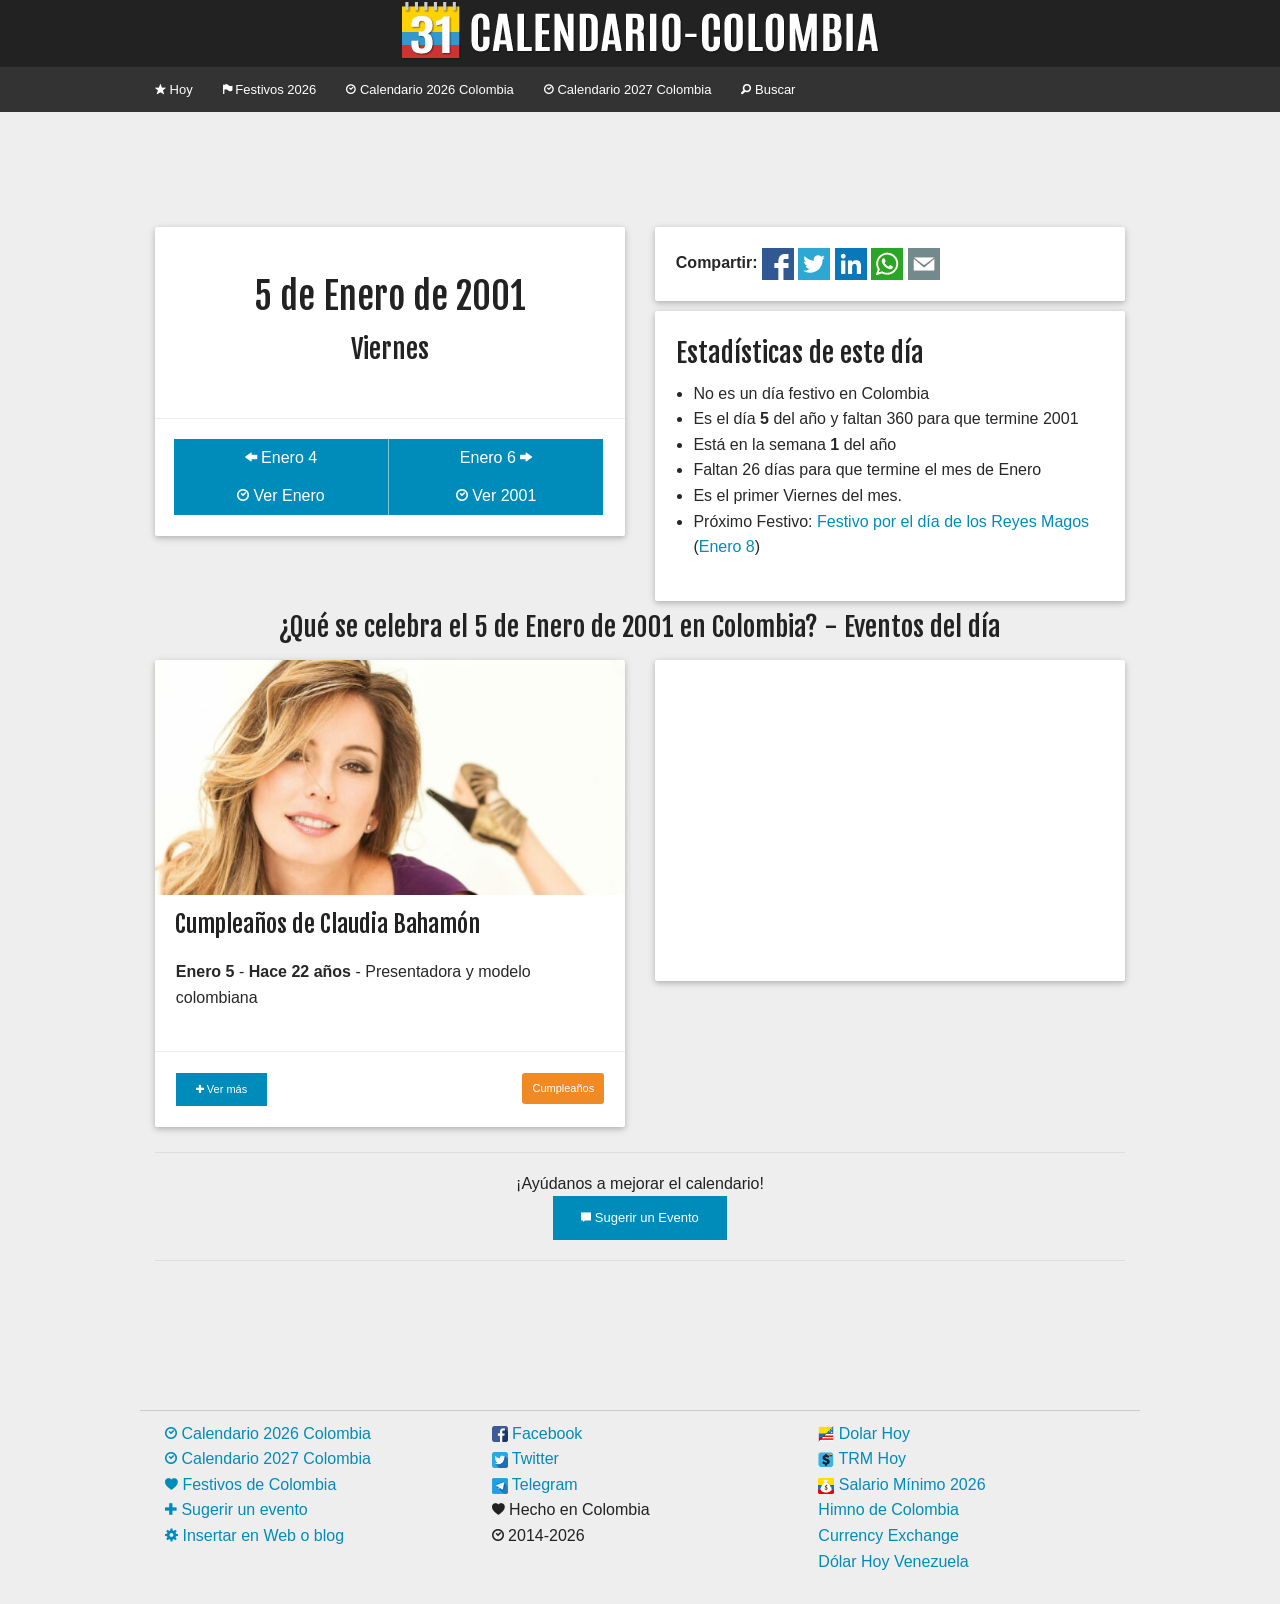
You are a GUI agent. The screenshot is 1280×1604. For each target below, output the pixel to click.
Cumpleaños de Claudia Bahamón (327, 924)
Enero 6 (496, 457)
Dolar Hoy (864, 1433)
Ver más (221, 1089)
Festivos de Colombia (250, 1484)
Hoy (174, 89)
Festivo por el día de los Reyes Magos (953, 521)
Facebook (537, 1433)
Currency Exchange (888, 1535)
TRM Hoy (862, 1458)
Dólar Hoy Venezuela (893, 1561)
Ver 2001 (496, 495)
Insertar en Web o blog (254, 1535)
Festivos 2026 (270, 89)
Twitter (525, 1458)
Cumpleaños (563, 1088)
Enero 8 (727, 546)
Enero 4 (281, 457)
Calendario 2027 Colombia (628, 89)
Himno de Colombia (888, 1509)
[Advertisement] (640, 167)
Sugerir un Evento (640, 1217)
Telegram (535, 1484)
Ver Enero (281, 495)
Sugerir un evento (236, 1509)
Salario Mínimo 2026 (901, 1484)
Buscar (768, 89)
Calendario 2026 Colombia (430, 89)
